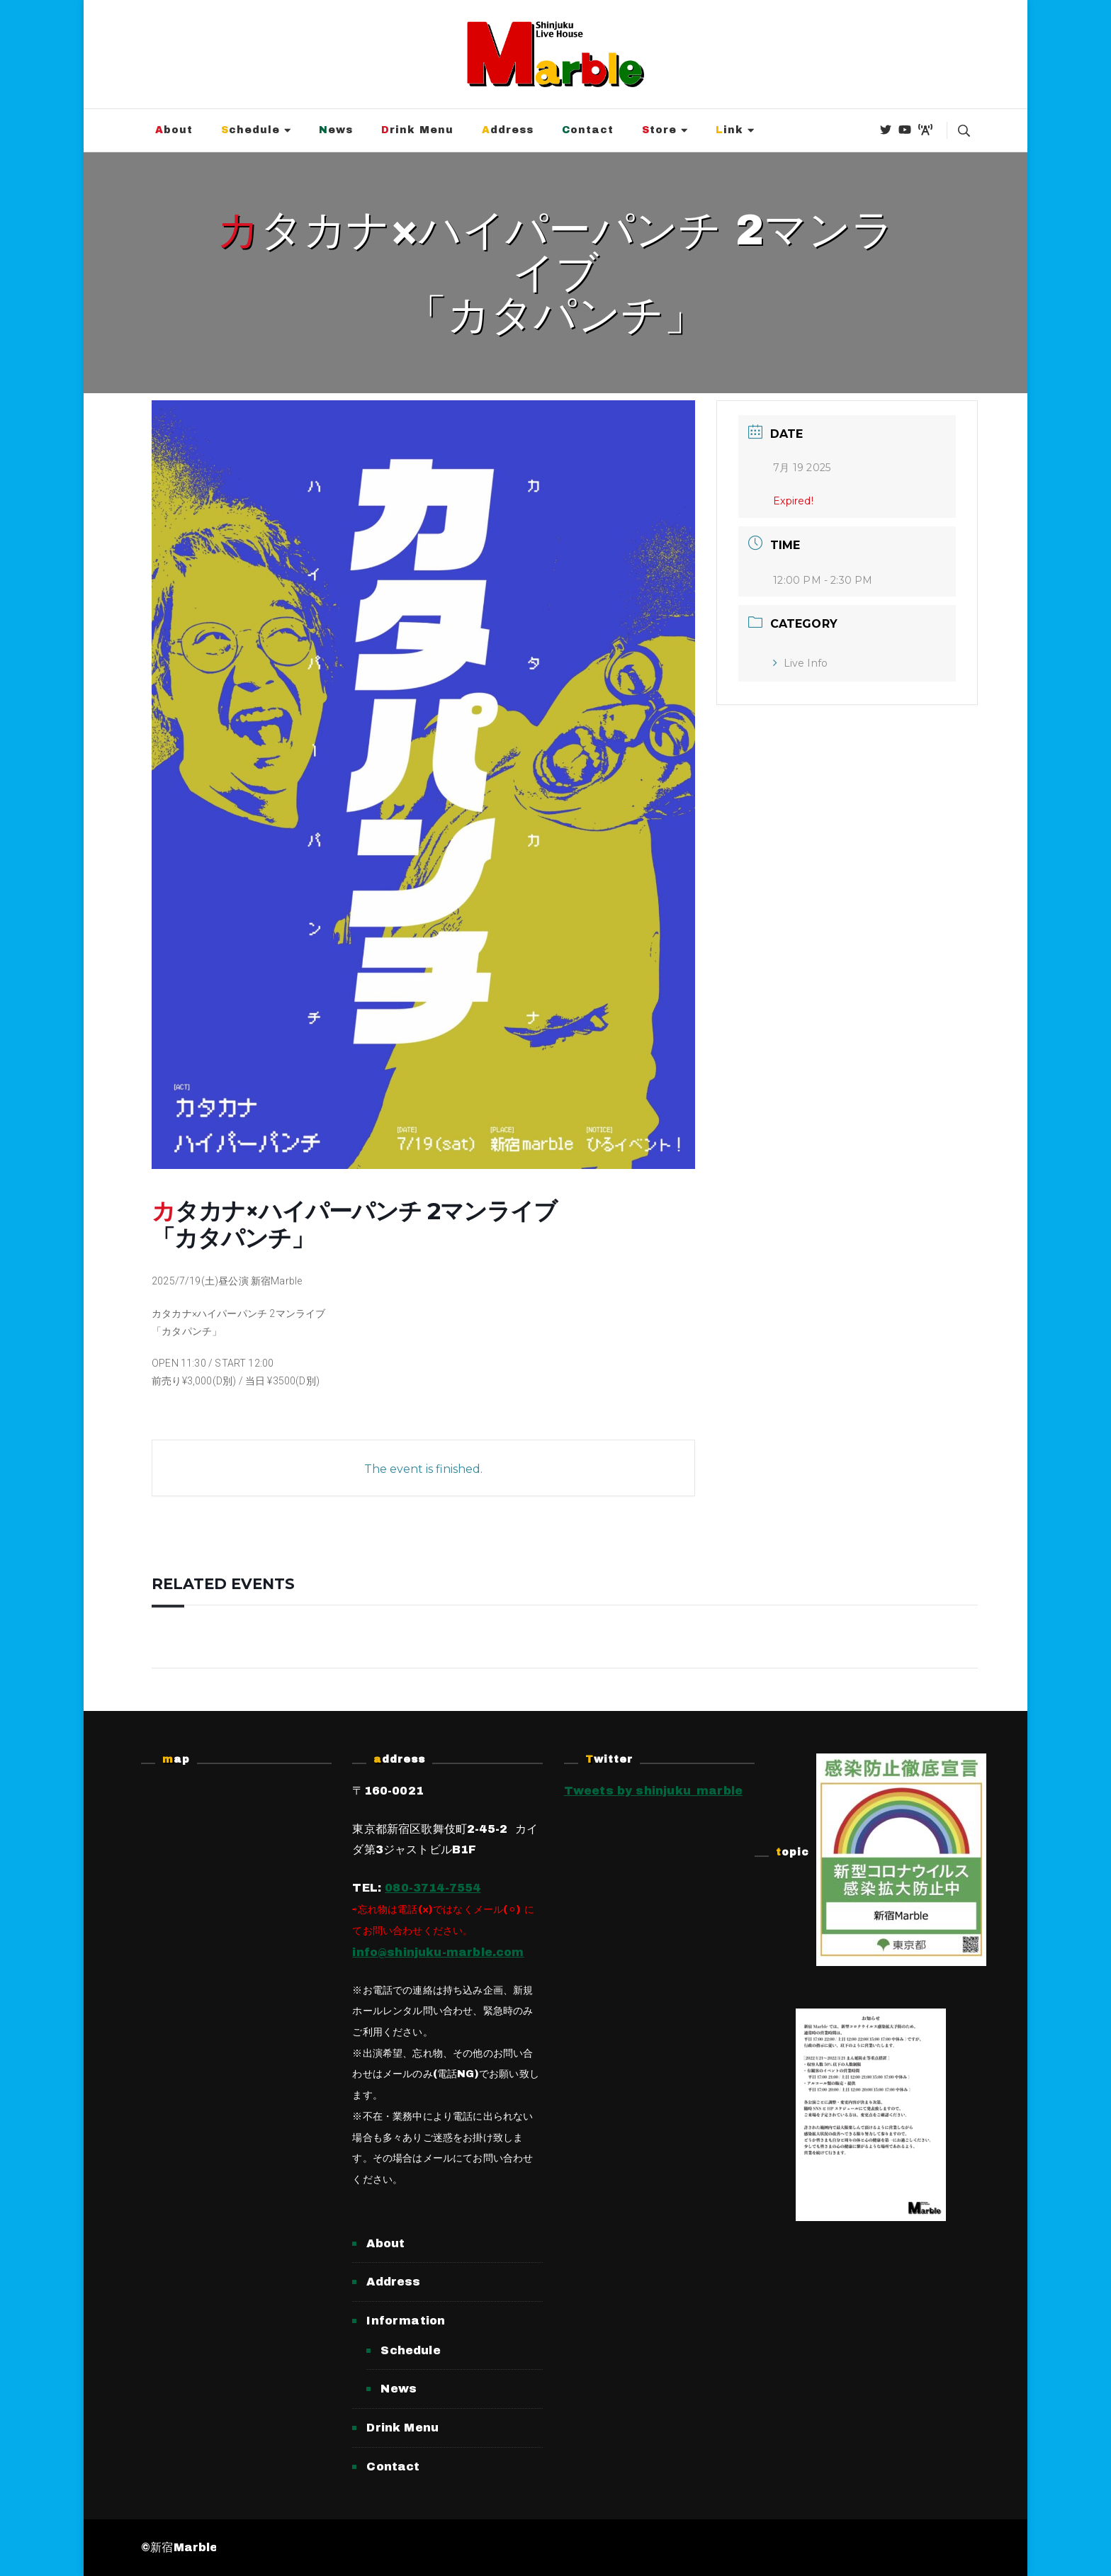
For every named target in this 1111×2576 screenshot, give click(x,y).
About (174, 130)
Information (405, 2321)
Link (729, 130)
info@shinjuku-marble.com (438, 1952)
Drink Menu (417, 130)
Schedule (250, 130)
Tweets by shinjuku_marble (653, 1791)
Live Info (800, 663)
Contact (588, 130)
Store (659, 130)
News (336, 130)
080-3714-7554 (432, 1888)
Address (508, 130)
